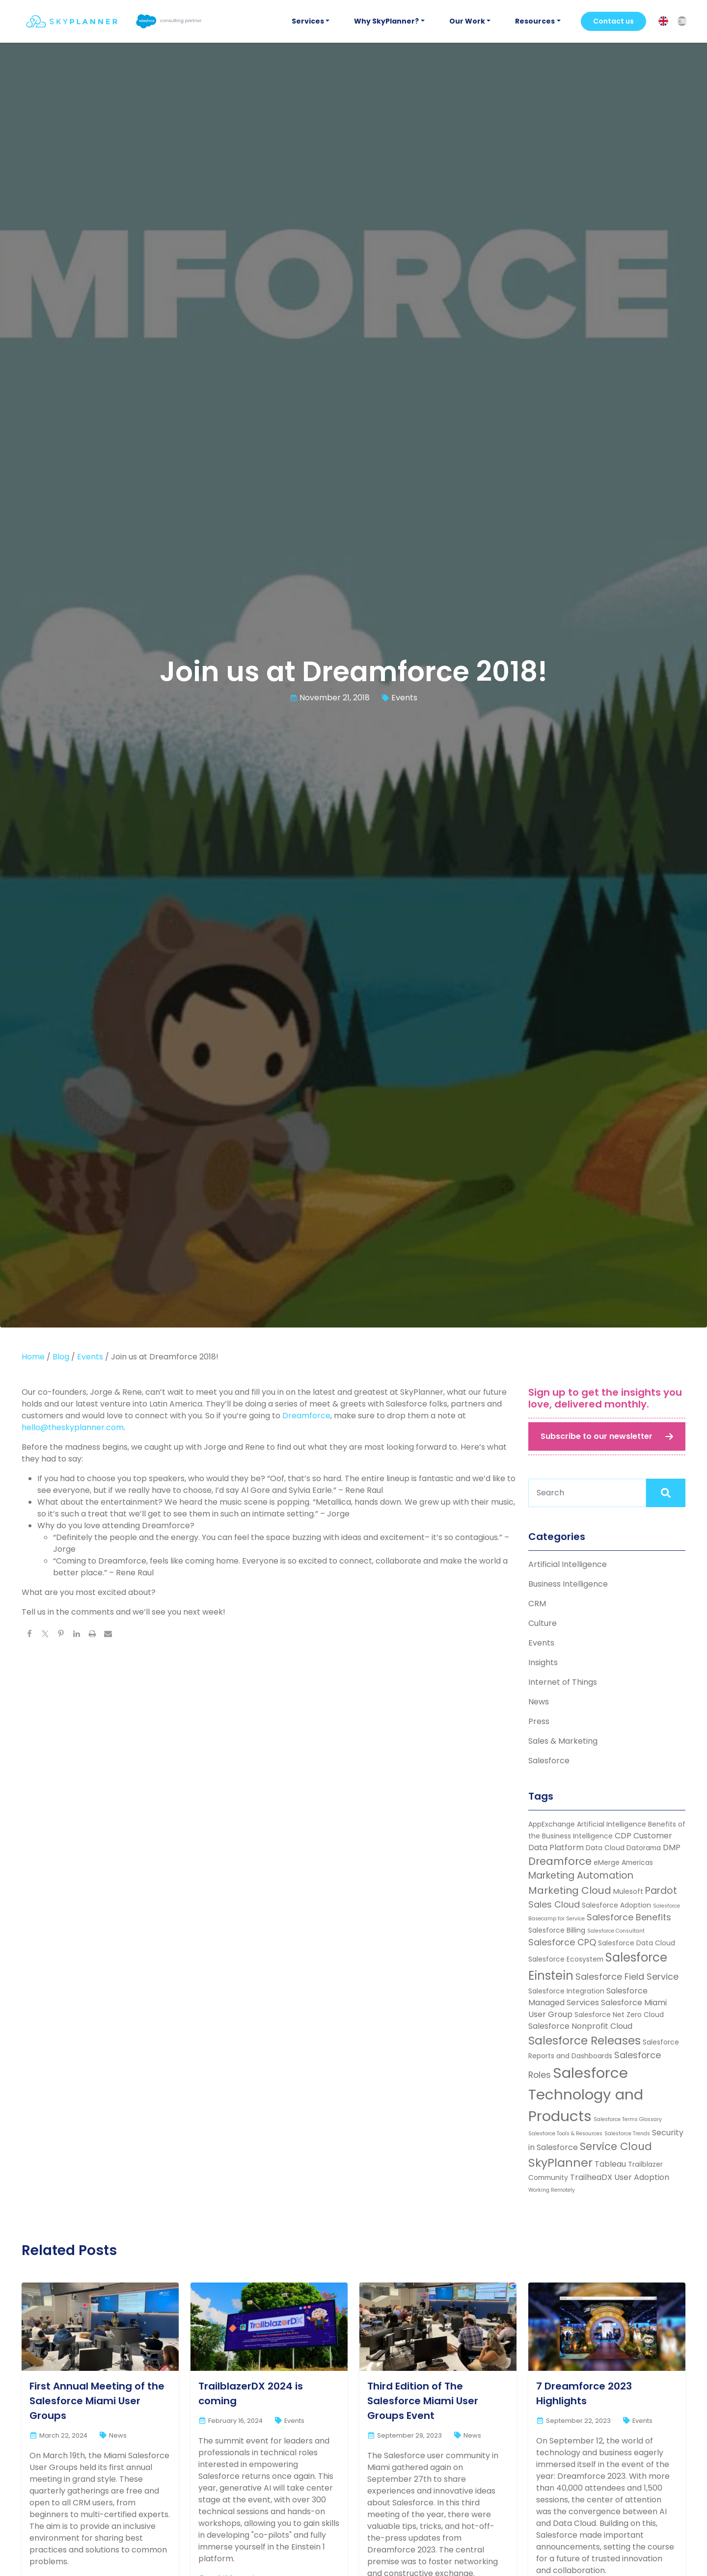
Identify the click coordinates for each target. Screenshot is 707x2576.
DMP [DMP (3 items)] (671, 1847)
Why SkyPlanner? (386, 21)
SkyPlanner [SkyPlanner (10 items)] (560, 2162)
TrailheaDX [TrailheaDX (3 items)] (591, 2177)
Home (33, 1356)
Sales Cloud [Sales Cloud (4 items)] (554, 1904)
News (538, 1701)
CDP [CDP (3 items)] (623, 1835)
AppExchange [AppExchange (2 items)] (551, 1824)
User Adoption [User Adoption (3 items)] (641, 2177)
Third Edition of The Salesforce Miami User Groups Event (422, 2400)
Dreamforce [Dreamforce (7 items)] (560, 1861)
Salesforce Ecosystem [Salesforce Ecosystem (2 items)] (565, 1959)
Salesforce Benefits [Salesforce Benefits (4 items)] (629, 1917)
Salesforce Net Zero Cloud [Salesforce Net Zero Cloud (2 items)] (619, 2014)
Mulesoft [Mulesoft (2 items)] (628, 1891)
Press (538, 1721)
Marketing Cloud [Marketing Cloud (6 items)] (569, 1890)
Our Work (467, 21)
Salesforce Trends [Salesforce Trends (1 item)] (627, 2133)
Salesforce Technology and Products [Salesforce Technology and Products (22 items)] (585, 2094)
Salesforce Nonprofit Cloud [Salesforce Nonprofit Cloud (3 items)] (580, 2026)
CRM (537, 1603)
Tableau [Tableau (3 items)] (610, 2164)
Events (404, 697)
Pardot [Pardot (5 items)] (661, 1890)
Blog (61, 1356)
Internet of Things (562, 1682)
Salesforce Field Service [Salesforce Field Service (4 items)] (627, 1976)
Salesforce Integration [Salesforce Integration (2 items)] (566, 1991)
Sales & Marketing (563, 1741)
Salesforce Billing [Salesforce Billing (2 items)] (556, 1930)
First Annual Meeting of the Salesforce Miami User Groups (96, 2400)
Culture (542, 1623)
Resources (535, 21)
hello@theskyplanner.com (73, 1427)
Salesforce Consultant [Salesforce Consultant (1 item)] (616, 1931)
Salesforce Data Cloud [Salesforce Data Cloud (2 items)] (636, 1943)
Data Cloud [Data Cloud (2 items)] (605, 1848)
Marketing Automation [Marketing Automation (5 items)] (580, 1875)
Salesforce (549, 1760)
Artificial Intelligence (567, 1564)
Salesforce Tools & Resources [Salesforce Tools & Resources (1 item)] (565, 2133)
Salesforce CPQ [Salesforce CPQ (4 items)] (562, 1942)
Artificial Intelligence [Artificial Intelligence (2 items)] (611, 1824)
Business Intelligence (568, 1584)
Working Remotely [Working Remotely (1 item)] (551, 2190)
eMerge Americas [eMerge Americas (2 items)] (623, 1862)
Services (308, 21)
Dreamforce (306, 1415)
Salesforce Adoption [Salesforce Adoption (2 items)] (616, 1905)
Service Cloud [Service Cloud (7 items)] (616, 2146)
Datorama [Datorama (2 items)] (643, 1848)
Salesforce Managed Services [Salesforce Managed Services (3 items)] (588, 1996)
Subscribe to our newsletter (597, 1436)
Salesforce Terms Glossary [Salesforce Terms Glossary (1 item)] (628, 2119)
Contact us (613, 21)
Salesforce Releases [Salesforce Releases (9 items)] (584, 2040)
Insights (543, 1662)
